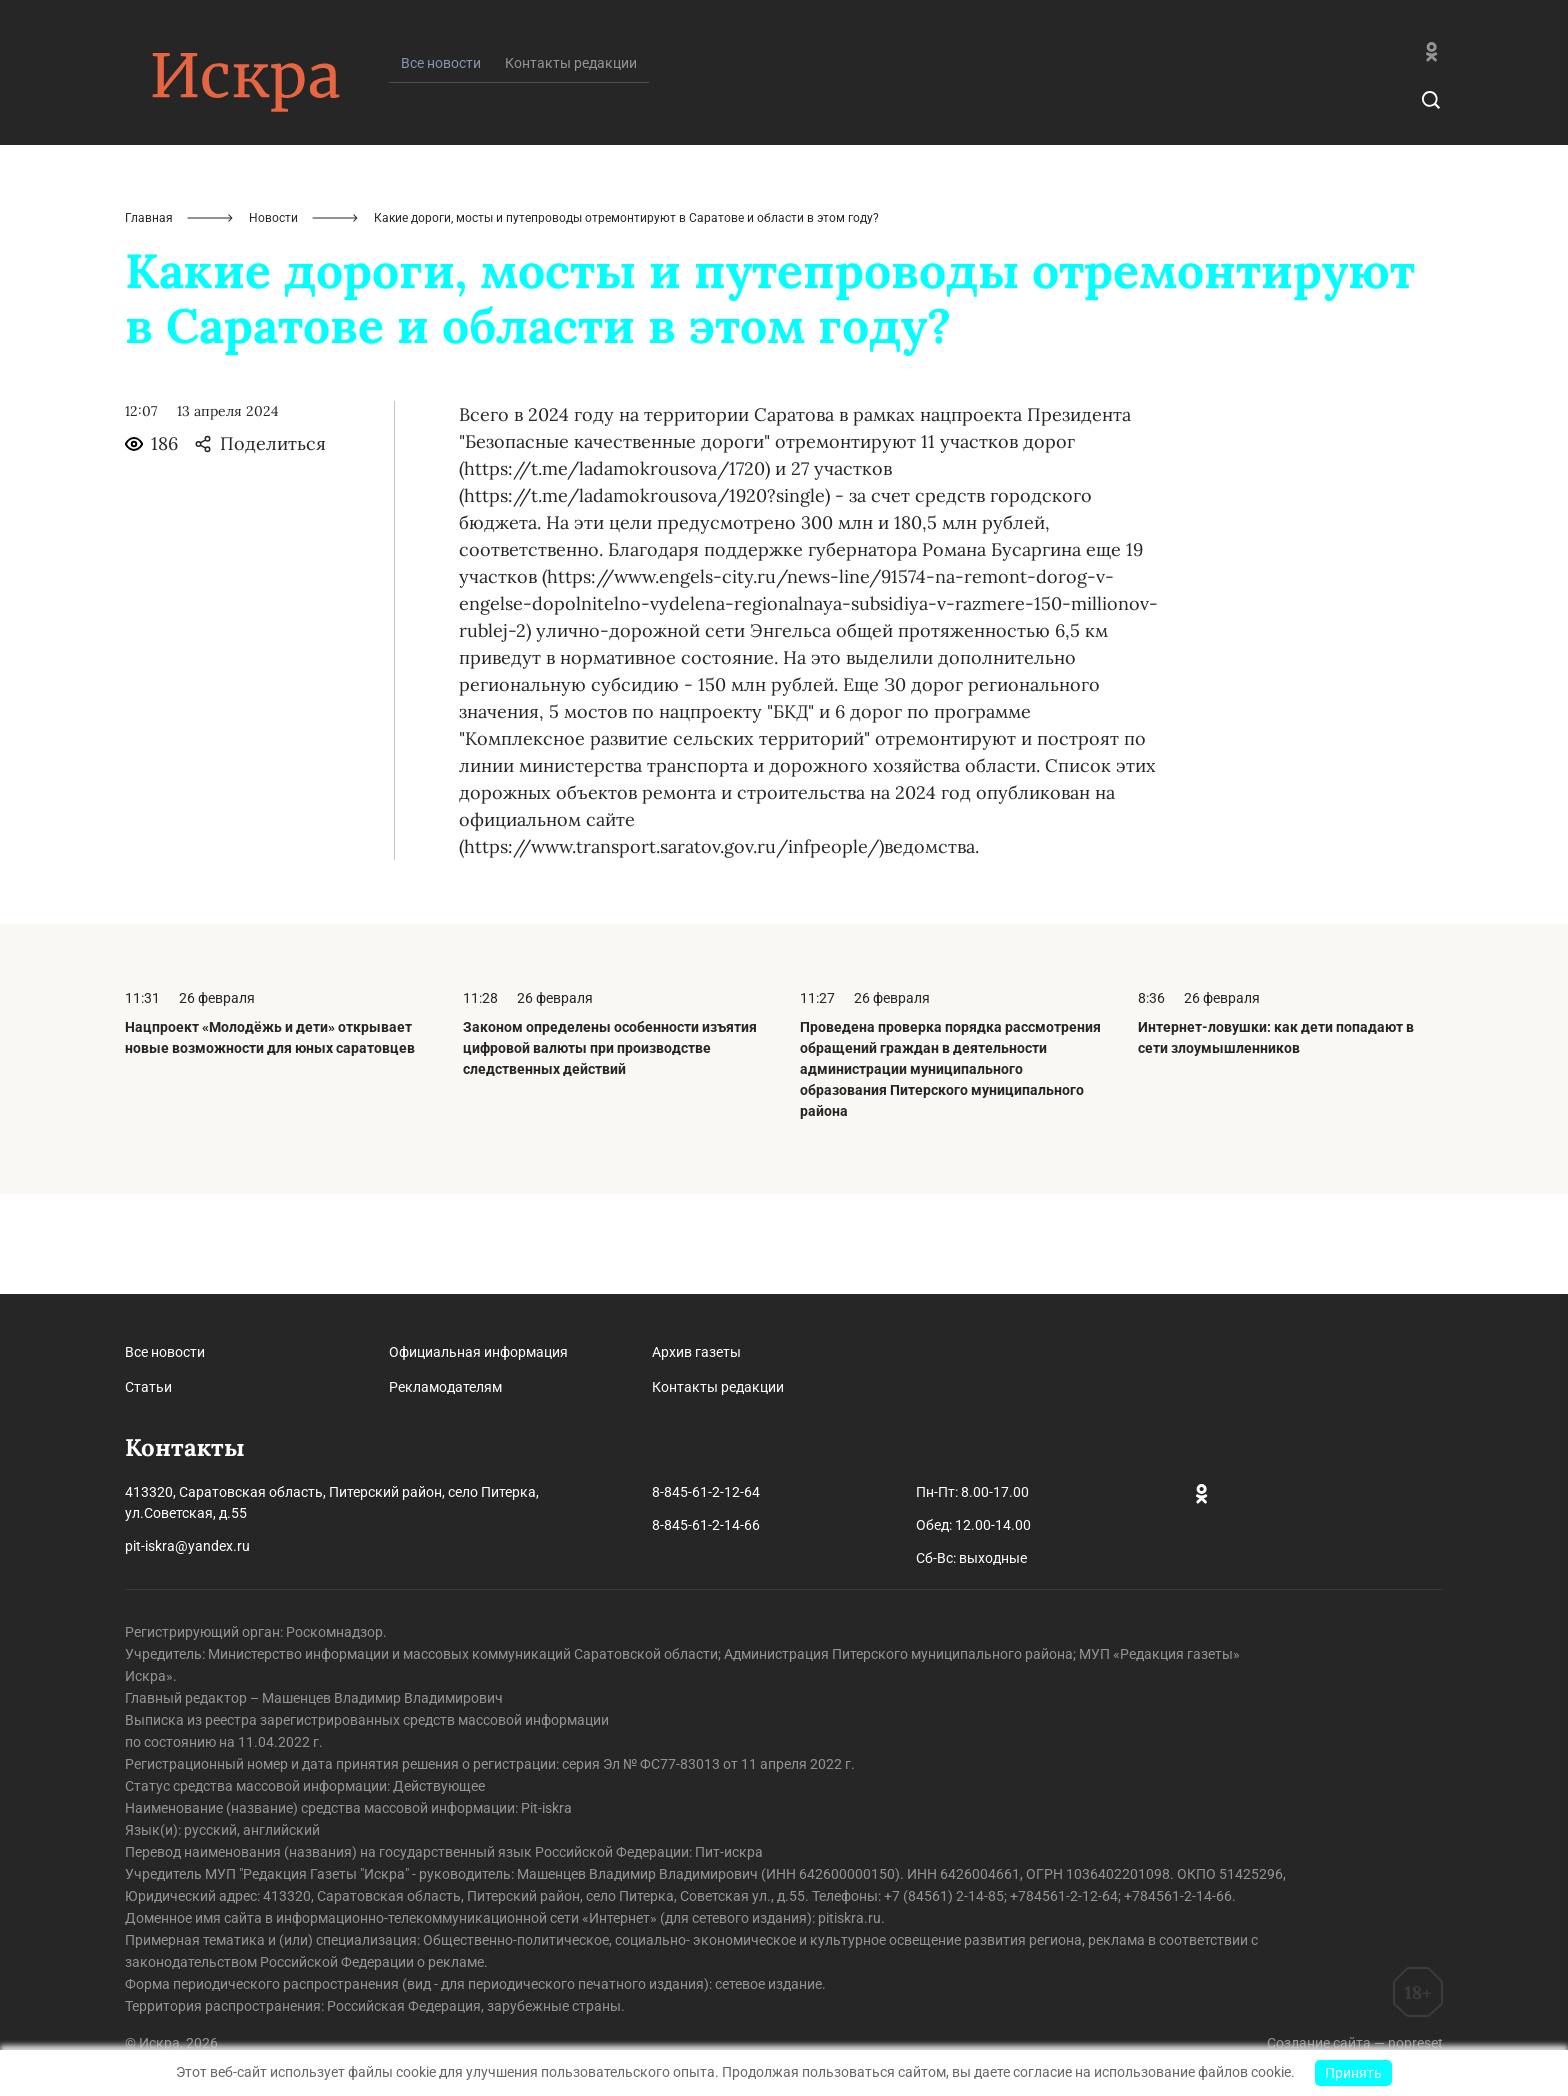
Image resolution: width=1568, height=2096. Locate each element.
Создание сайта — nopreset (1355, 2043)
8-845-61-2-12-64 (706, 1492)
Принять (1353, 2073)
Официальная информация (478, 1352)
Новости (273, 318)
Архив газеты (696, 1352)
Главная (149, 318)
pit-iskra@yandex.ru (187, 1546)
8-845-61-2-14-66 (706, 1525)
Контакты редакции (571, 163)
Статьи (148, 1387)
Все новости (165, 1352)
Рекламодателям (445, 1387)
